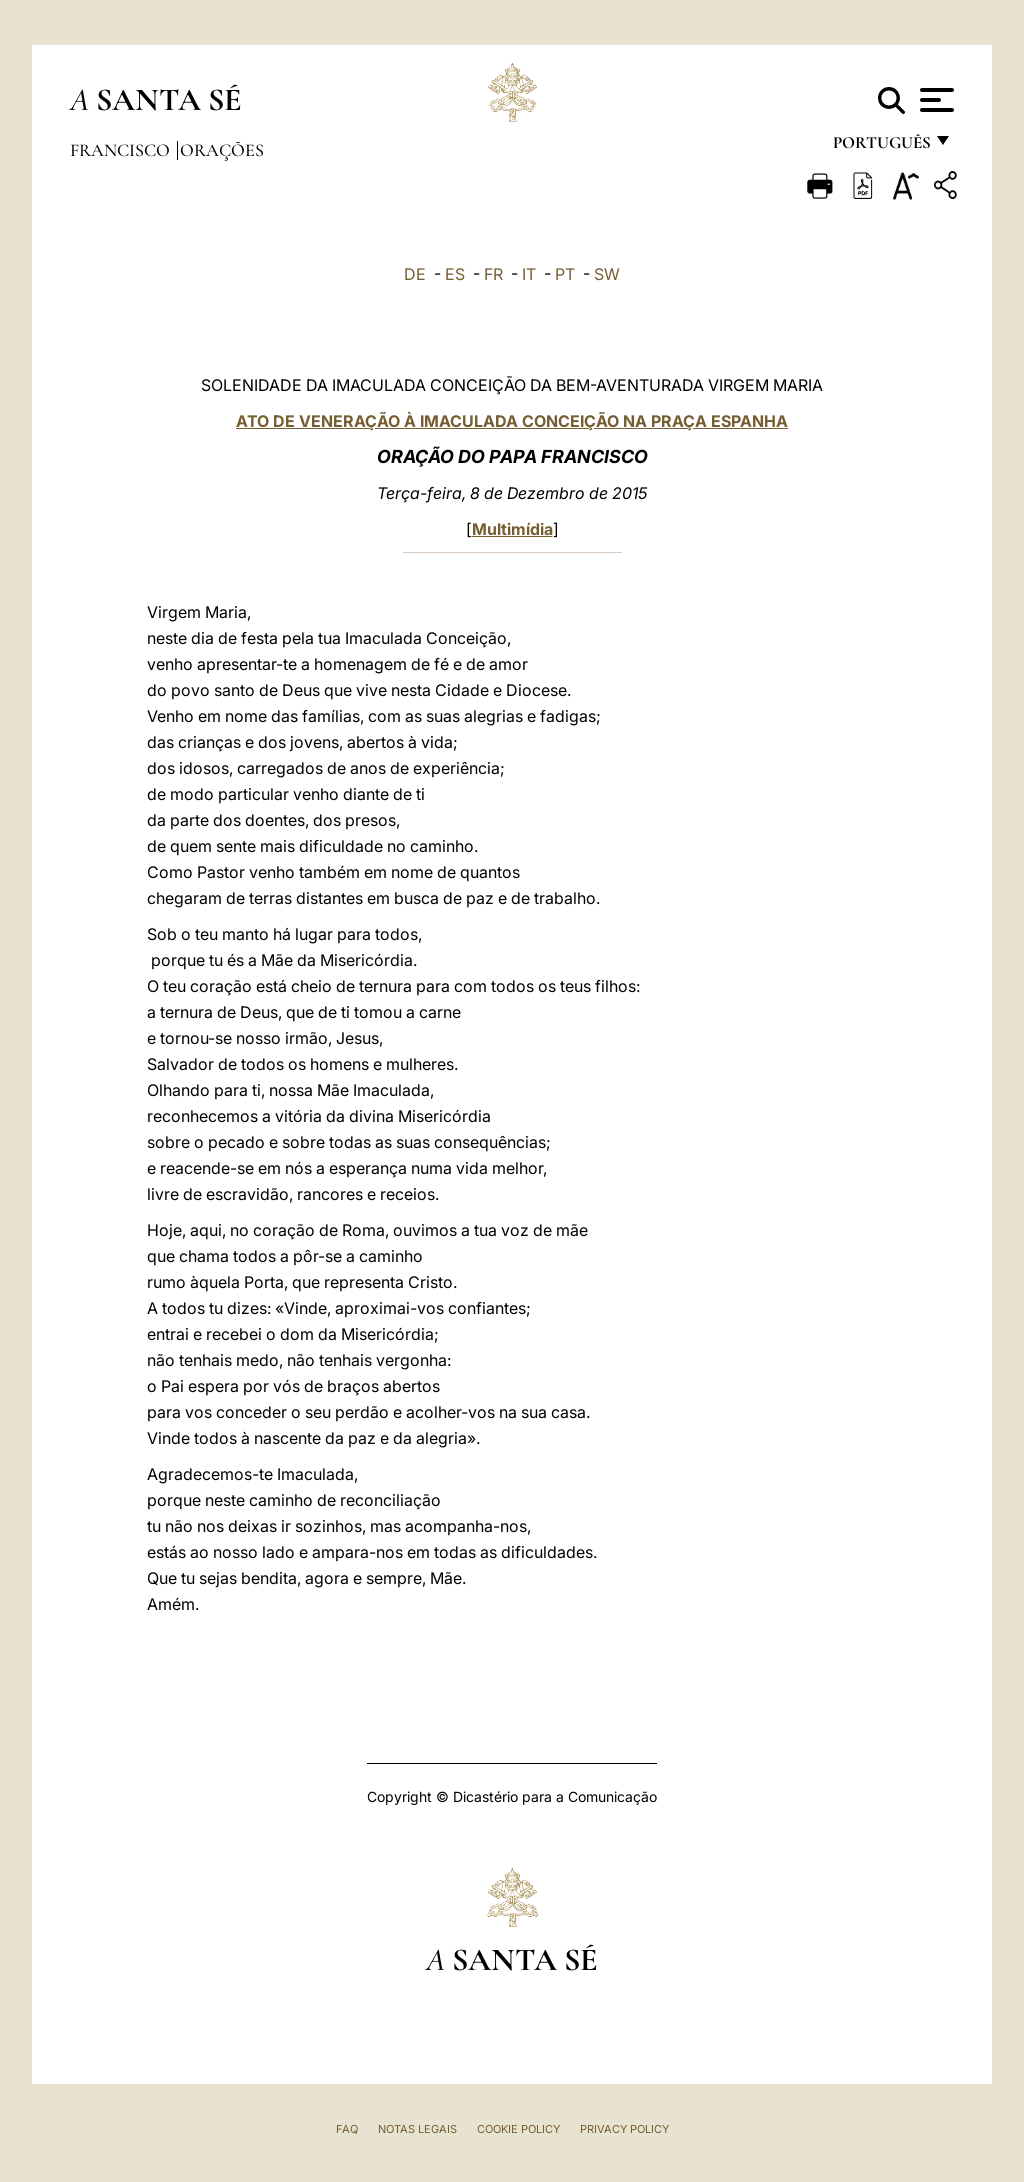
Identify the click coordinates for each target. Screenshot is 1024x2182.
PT (565, 274)
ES (455, 274)
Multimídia (512, 529)
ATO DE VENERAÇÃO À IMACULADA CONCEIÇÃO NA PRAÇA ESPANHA (512, 421)
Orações (222, 150)
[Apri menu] (934, 100)
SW (607, 274)
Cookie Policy (518, 2129)
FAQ (347, 2129)
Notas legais (417, 2129)
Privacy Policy (624, 2129)
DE (415, 274)
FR (493, 274)
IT (529, 274)
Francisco (122, 150)
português (881, 147)
